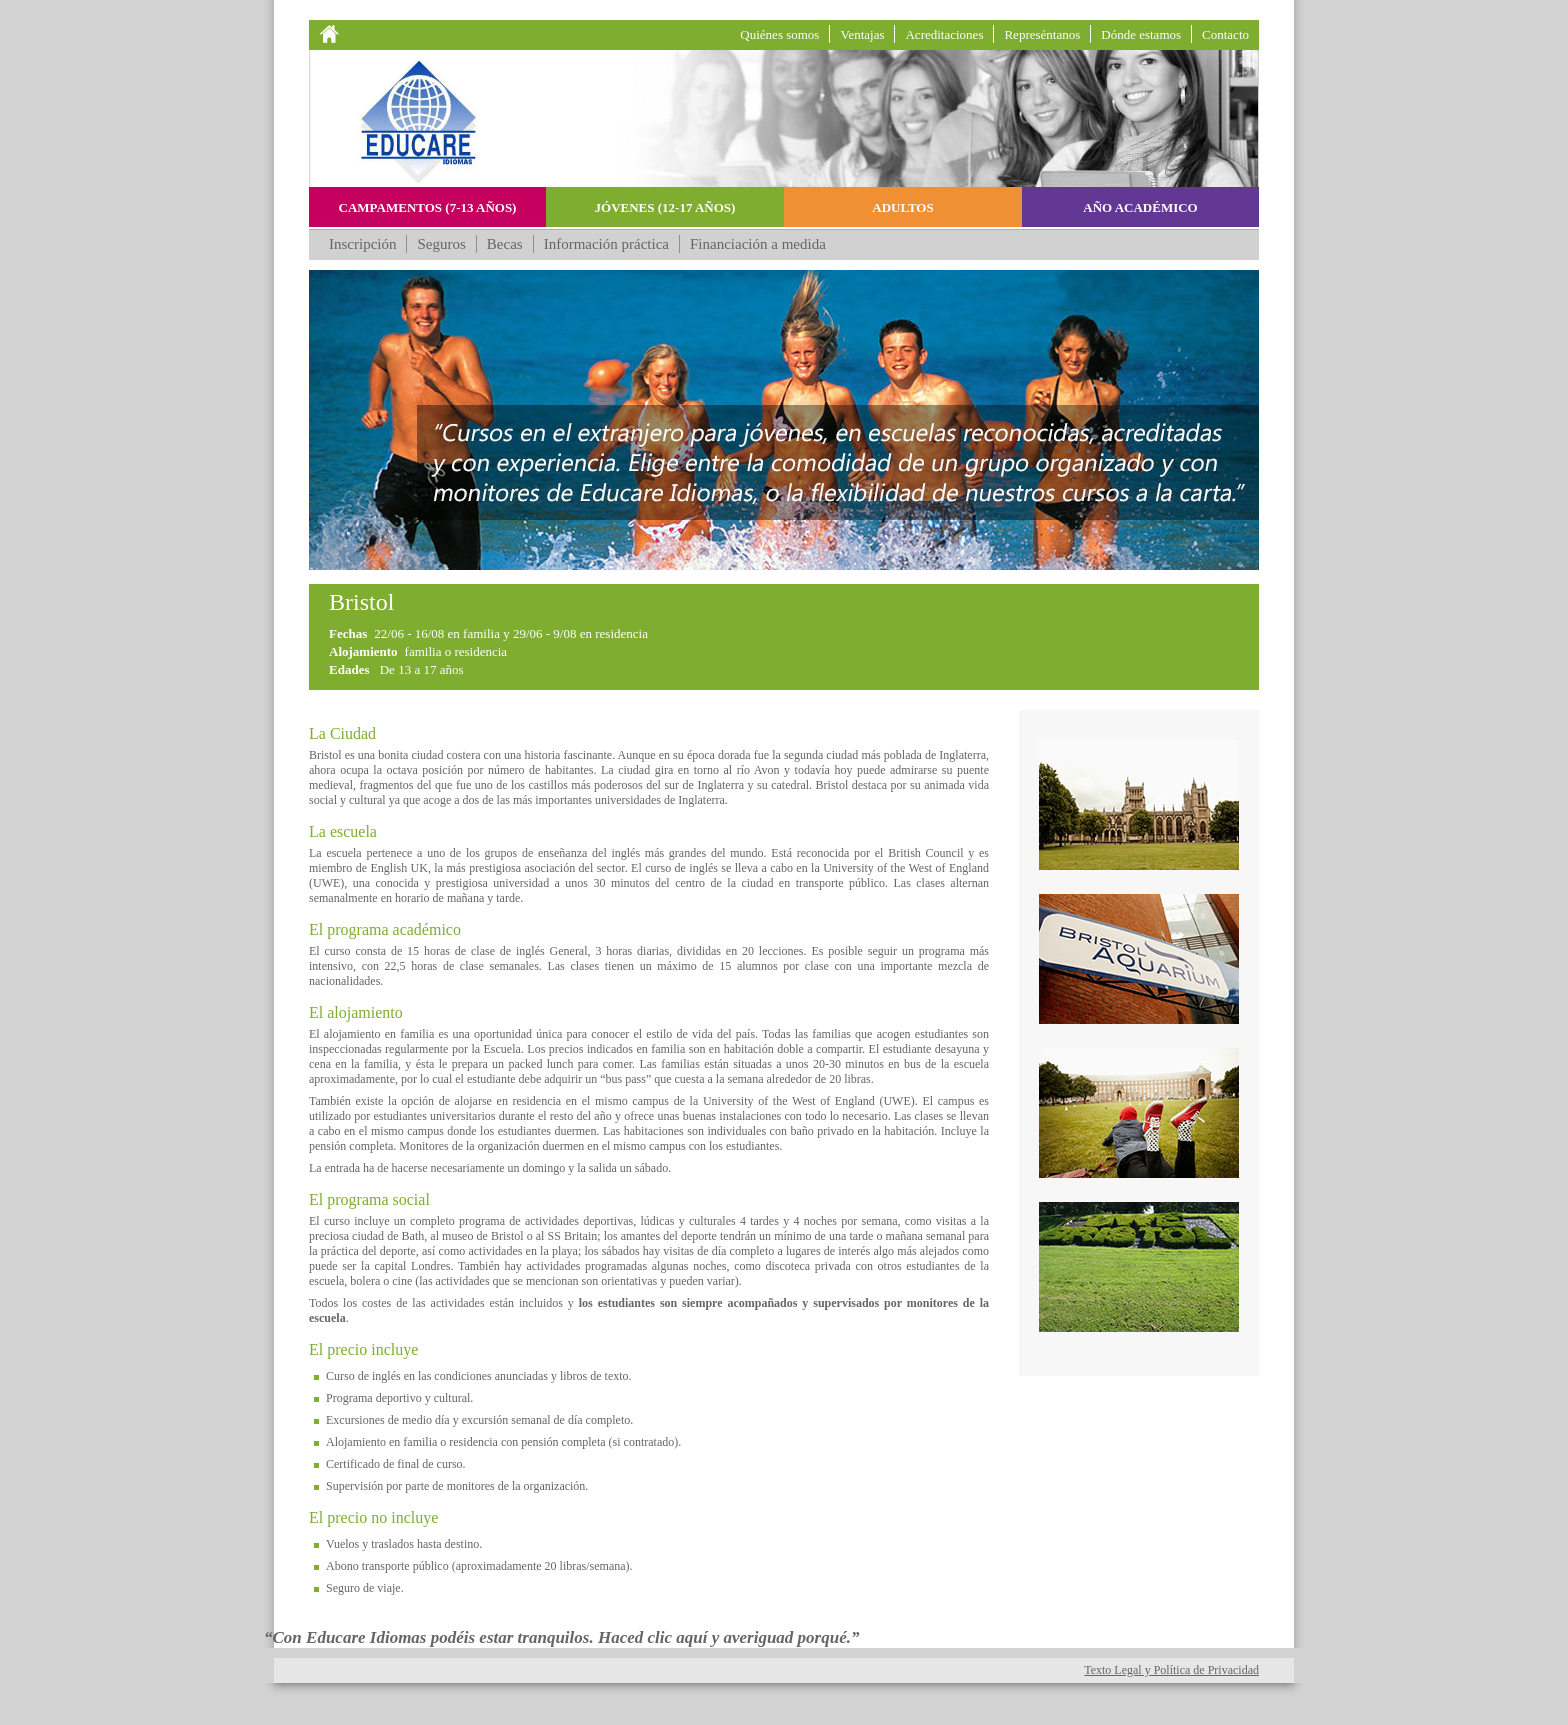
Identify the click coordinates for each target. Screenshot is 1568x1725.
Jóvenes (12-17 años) (665, 207)
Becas (505, 244)
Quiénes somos (779, 34)
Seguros (441, 244)
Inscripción (362, 244)
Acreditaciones (944, 34)
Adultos (902, 207)
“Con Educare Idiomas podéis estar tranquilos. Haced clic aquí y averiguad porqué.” (562, 1637)
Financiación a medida (758, 244)
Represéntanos (1042, 34)
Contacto (1225, 34)
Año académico (1140, 207)
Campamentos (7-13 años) (428, 207)
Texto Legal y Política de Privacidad (1171, 1670)
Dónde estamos (1141, 34)
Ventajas (862, 34)
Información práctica (606, 244)
